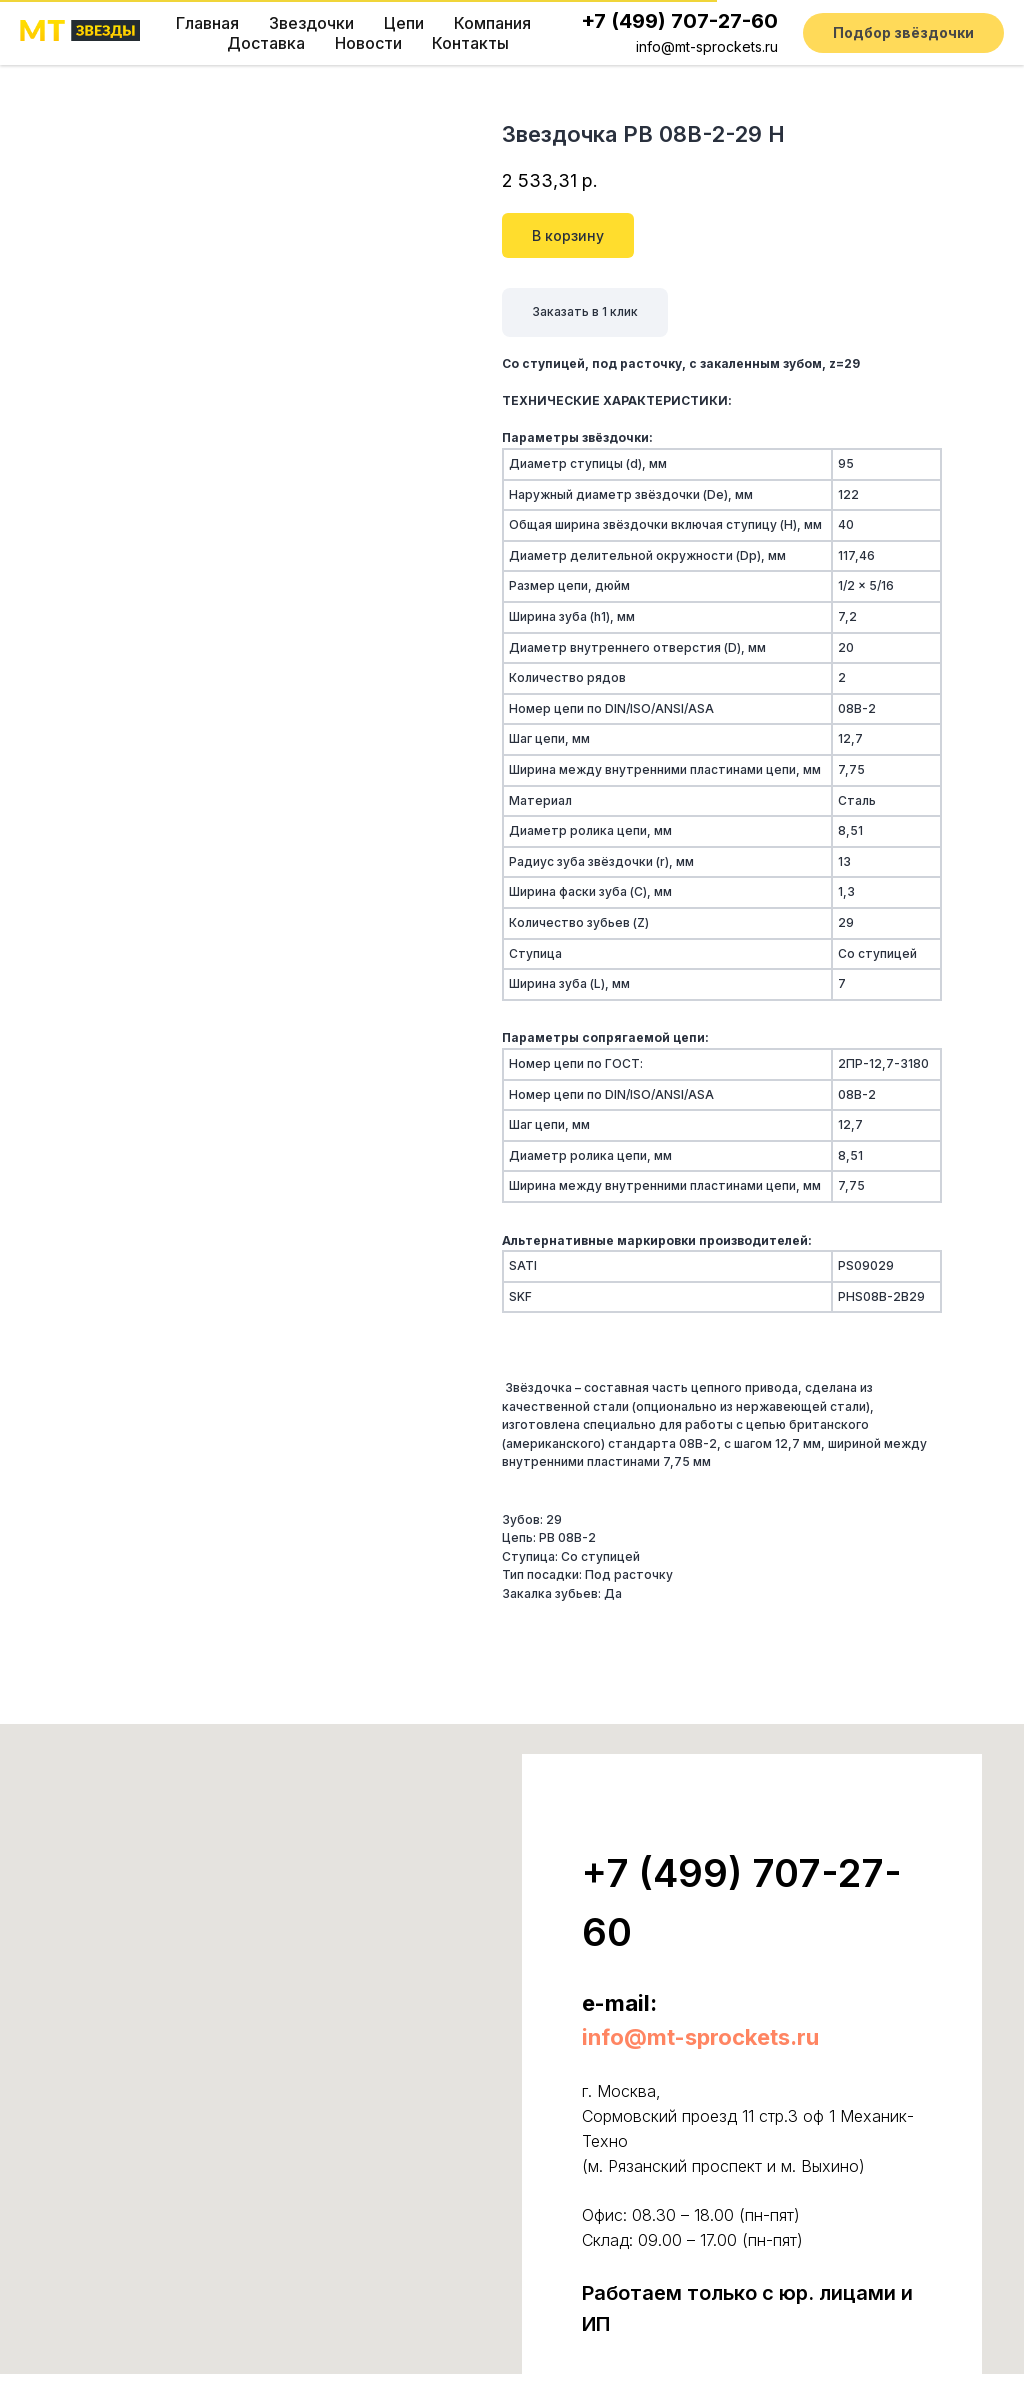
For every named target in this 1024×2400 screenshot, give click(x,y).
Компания (492, 23)
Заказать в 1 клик (585, 311)
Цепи (404, 23)
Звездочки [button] (311, 23)
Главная (207, 23)
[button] (903, 33)
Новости (368, 43)
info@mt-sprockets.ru (707, 46)
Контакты (470, 43)
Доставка (266, 43)
